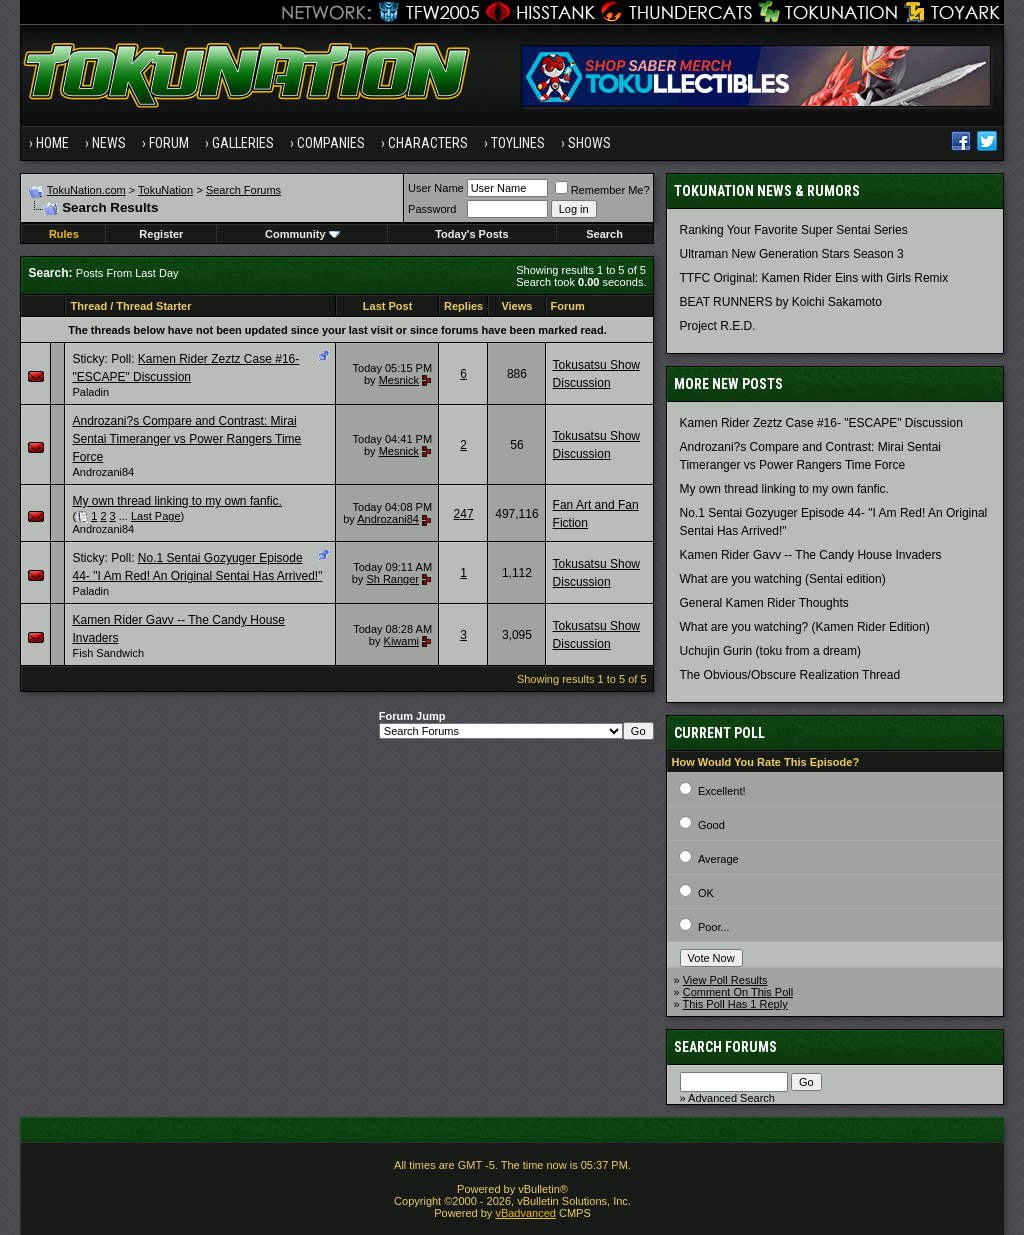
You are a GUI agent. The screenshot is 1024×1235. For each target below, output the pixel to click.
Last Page (156, 516)
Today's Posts (471, 234)
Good (711, 825)
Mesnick (399, 380)
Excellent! (722, 791)
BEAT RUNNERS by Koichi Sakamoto (781, 302)
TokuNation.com (86, 190)
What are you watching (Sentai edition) (783, 579)
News (109, 143)
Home (52, 143)
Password (432, 209)
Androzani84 (103, 472)
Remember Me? (602, 190)
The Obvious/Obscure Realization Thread (790, 675)
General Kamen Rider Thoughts (764, 603)
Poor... (714, 927)
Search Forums (243, 190)
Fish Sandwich (108, 653)
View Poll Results (725, 980)
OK (706, 893)
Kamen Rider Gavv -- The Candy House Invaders (811, 555)
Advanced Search (731, 1098)
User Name (436, 188)
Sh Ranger (392, 579)
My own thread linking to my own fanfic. (176, 501)
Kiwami (401, 641)
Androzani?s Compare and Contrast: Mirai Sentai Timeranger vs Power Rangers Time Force (186, 439)
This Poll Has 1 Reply (735, 1004)
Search (604, 234)
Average (718, 859)
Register (161, 234)
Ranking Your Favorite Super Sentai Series (794, 230)
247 (464, 514)
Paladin (90, 392)
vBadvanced (525, 1213)
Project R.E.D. (718, 326)
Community (302, 234)
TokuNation (165, 190)
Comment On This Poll (738, 992)
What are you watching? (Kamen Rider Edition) (805, 627)
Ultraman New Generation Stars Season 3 (792, 254)
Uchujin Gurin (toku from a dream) (770, 651)
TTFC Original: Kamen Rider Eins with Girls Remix (814, 278)
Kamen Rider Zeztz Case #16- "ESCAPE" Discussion (821, 423)
